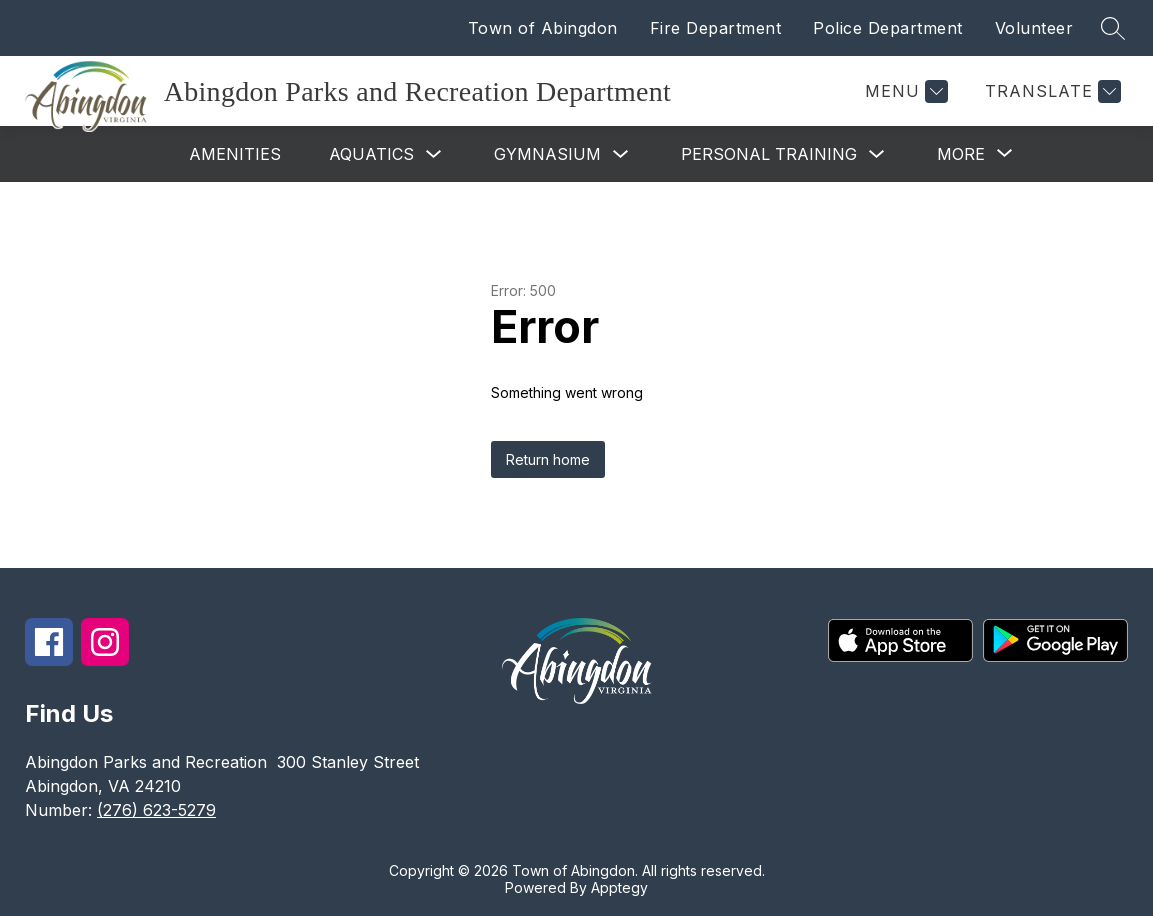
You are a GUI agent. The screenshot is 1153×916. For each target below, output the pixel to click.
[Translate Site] (1050, 91)
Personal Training (769, 154)
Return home (548, 459)
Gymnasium (547, 154)
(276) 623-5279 (156, 810)
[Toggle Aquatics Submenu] (434, 154)
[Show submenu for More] (961, 154)
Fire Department (716, 28)
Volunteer (1034, 28)
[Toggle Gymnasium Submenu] (621, 154)
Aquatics (371, 154)
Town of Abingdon (543, 28)
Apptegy (619, 887)
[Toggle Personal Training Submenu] (877, 154)
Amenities (235, 154)
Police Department (888, 28)
